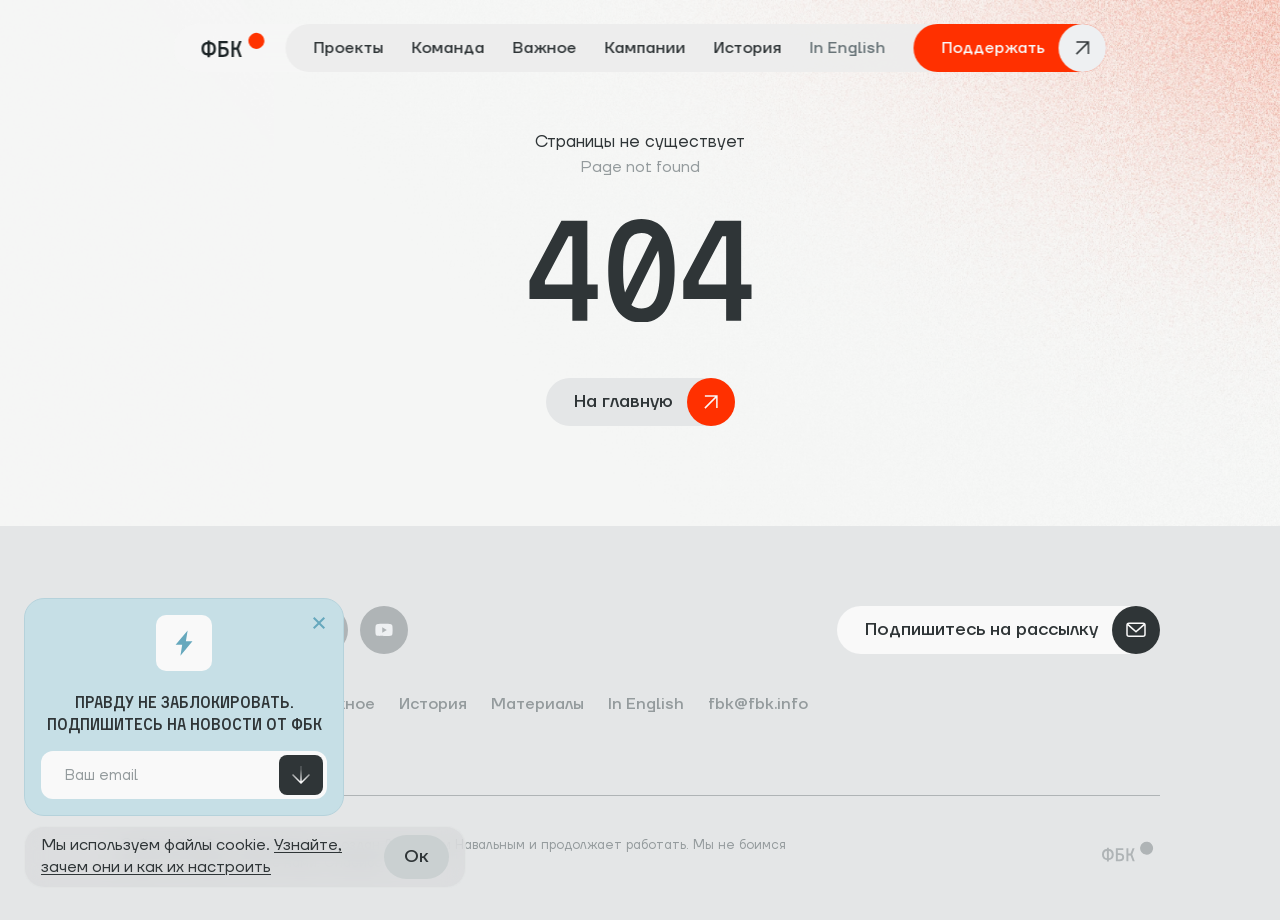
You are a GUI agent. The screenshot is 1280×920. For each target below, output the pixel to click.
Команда (448, 48)
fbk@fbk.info (758, 704)
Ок (416, 856)
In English (848, 48)
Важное (545, 48)
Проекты (349, 48)
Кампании (645, 48)
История (748, 48)
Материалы (537, 704)
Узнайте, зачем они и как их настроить (191, 856)
